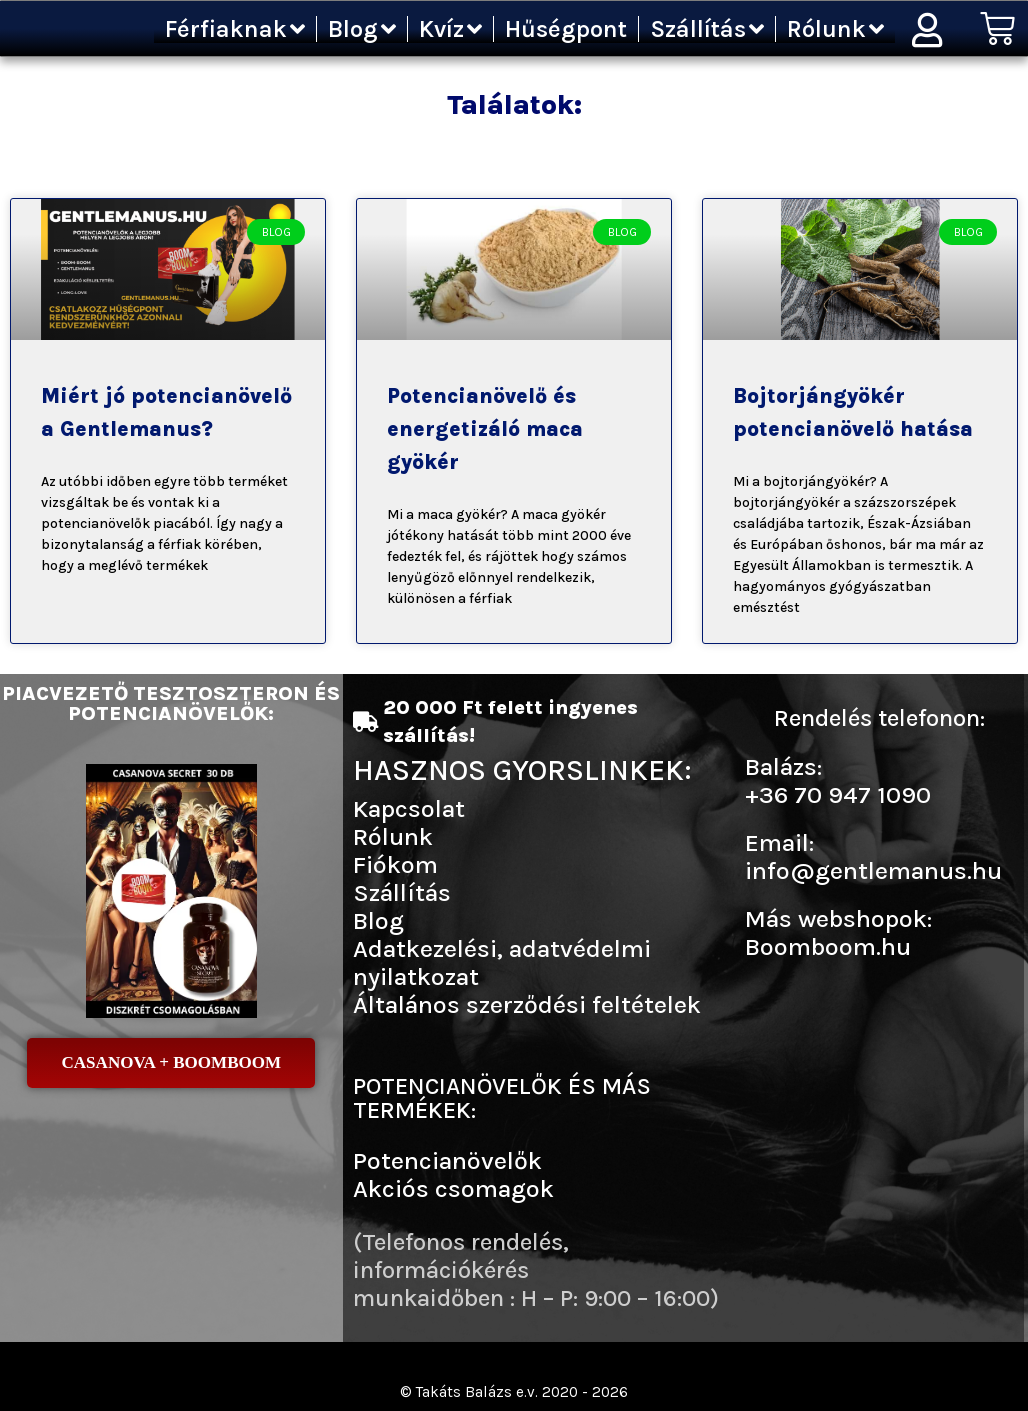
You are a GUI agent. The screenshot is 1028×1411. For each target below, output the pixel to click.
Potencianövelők (447, 1160)
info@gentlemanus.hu (873, 870)
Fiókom (395, 864)
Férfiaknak (235, 29)
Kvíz (450, 29)
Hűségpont (566, 29)
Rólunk (835, 29)
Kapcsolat (409, 808)
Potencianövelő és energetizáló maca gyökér (485, 429)
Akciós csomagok (453, 1188)
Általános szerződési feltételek (527, 1004)
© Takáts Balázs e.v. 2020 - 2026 (514, 1391)
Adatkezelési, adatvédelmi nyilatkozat (502, 962)
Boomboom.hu (828, 946)
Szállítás (707, 29)
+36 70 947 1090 (838, 794)
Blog (362, 29)
